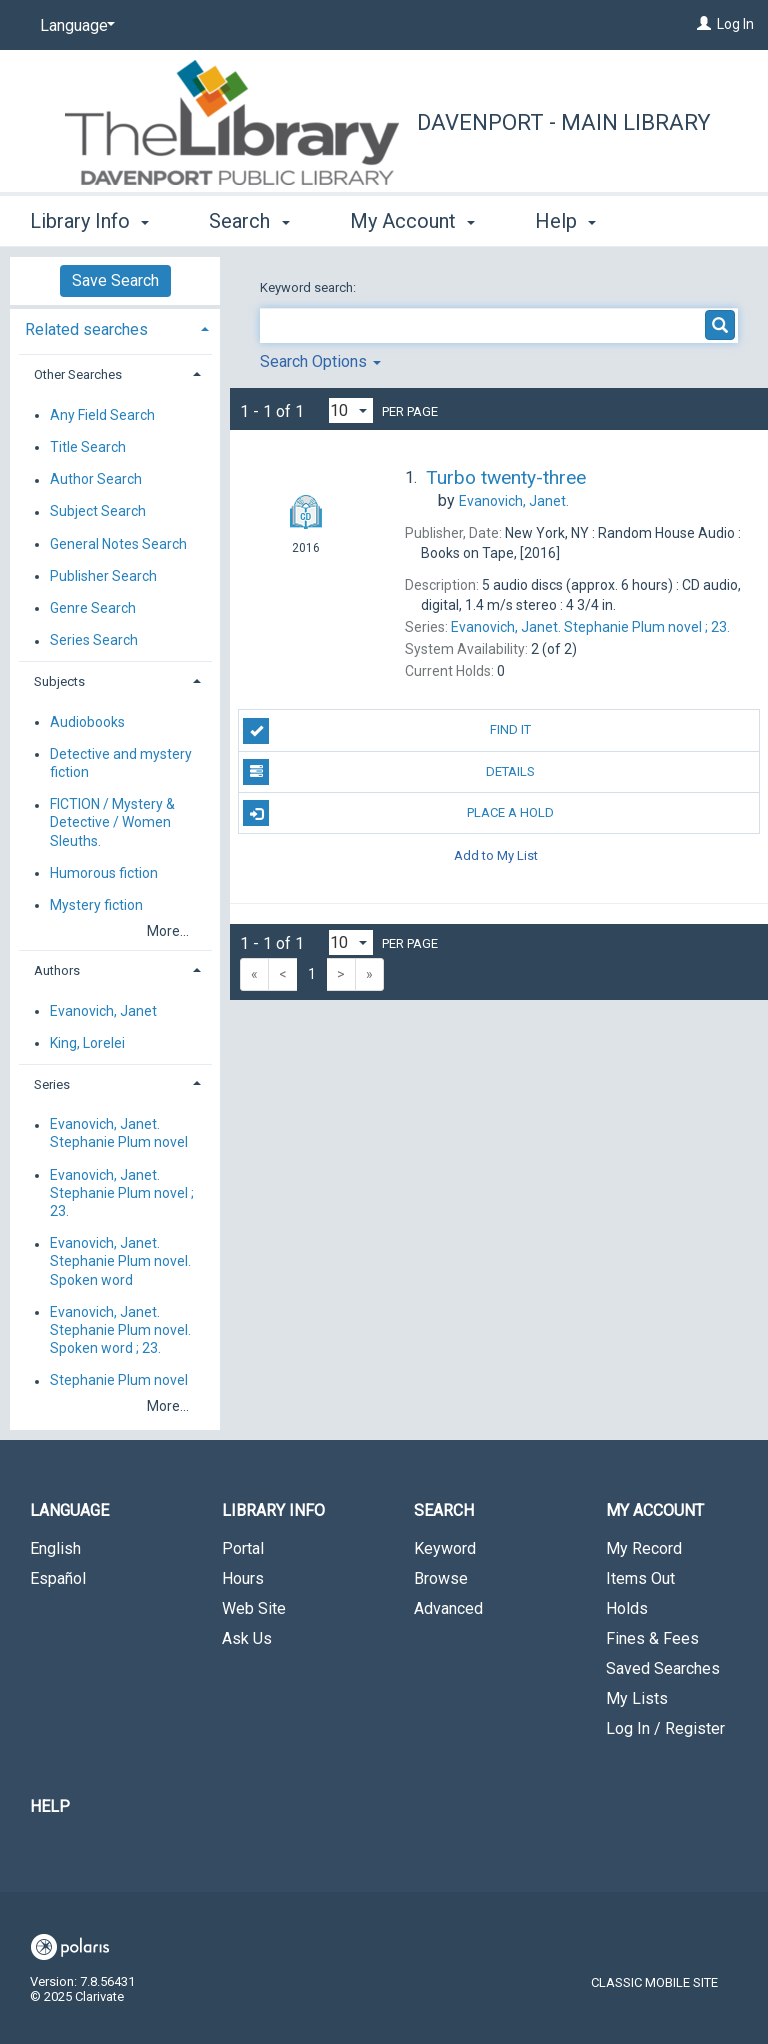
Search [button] (249, 218)
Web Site (254, 1608)
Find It (387, 731)
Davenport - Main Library (564, 122)
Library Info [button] (89, 218)
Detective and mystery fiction (121, 763)
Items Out (640, 1578)
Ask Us (247, 1638)
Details (389, 772)
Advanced (448, 1608)
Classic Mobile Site (654, 1982)
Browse (441, 1578)
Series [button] (52, 1084)
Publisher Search (103, 576)
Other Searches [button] (78, 374)
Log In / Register (665, 1728)
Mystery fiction (96, 905)
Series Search (94, 641)
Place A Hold (398, 813)
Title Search (88, 447)
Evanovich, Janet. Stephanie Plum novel (119, 1134)
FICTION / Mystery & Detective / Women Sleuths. (112, 823)
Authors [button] (57, 970)
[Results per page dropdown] (351, 410)
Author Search (96, 480)
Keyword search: (309, 287)
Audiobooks (87, 722)
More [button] (574, 221)
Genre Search (93, 608)
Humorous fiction (104, 873)
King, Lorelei (87, 1043)
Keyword (445, 1548)
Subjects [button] (59, 681)
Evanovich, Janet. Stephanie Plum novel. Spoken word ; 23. (120, 1330)
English (55, 1548)
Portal (243, 1548)
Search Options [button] (320, 361)
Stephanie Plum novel (119, 1381)
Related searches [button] (86, 329)
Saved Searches (663, 1668)
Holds (627, 1608)
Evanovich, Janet (103, 1011)
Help (50, 1806)
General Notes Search (118, 544)
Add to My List (496, 854)
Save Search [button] (115, 280)
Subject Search (98, 512)
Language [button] (69, 1510)
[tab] (115, 327)
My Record (644, 1548)
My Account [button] (412, 218)
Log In (735, 24)
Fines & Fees (652, 1638)
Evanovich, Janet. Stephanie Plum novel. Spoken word (120, 1262)
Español (58, 1578)
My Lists (637, 1698)
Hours (243, 1578)
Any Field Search (102, 415)
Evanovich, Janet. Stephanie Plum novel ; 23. (122, 1193)
